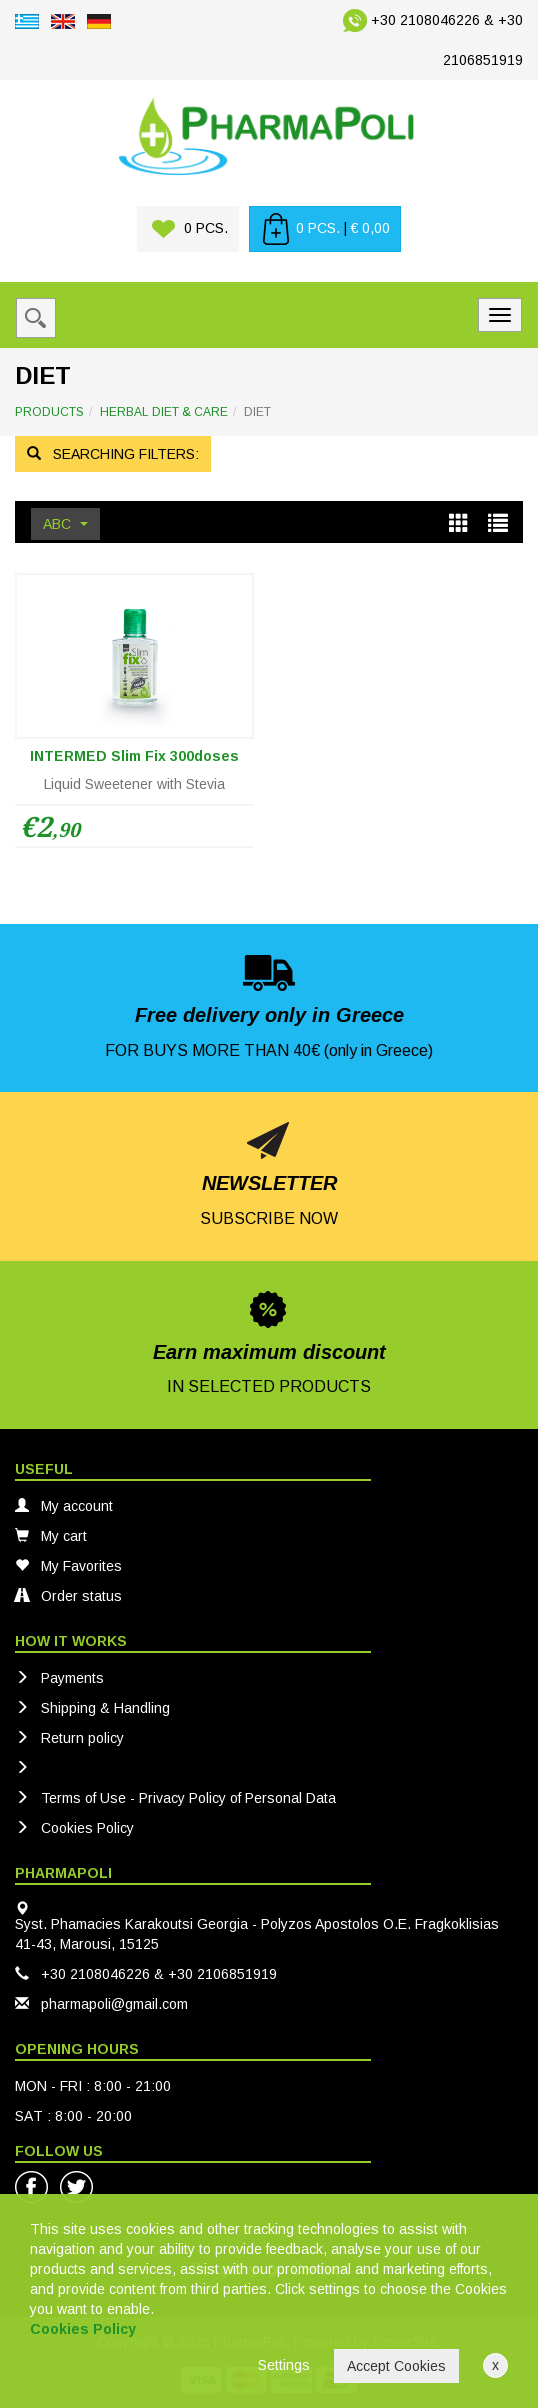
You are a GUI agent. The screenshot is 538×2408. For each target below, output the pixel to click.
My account (64, 1506)
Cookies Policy (74, 1828)
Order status (68, 1596)
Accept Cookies (396, 2366)
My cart (51, 1536)
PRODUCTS (49, 412)
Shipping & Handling (92, 1708)
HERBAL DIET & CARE (164, 412)
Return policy (69, 1738)
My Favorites (68, 1566)
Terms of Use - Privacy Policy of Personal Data (175, 1798)
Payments (59, 1678)
